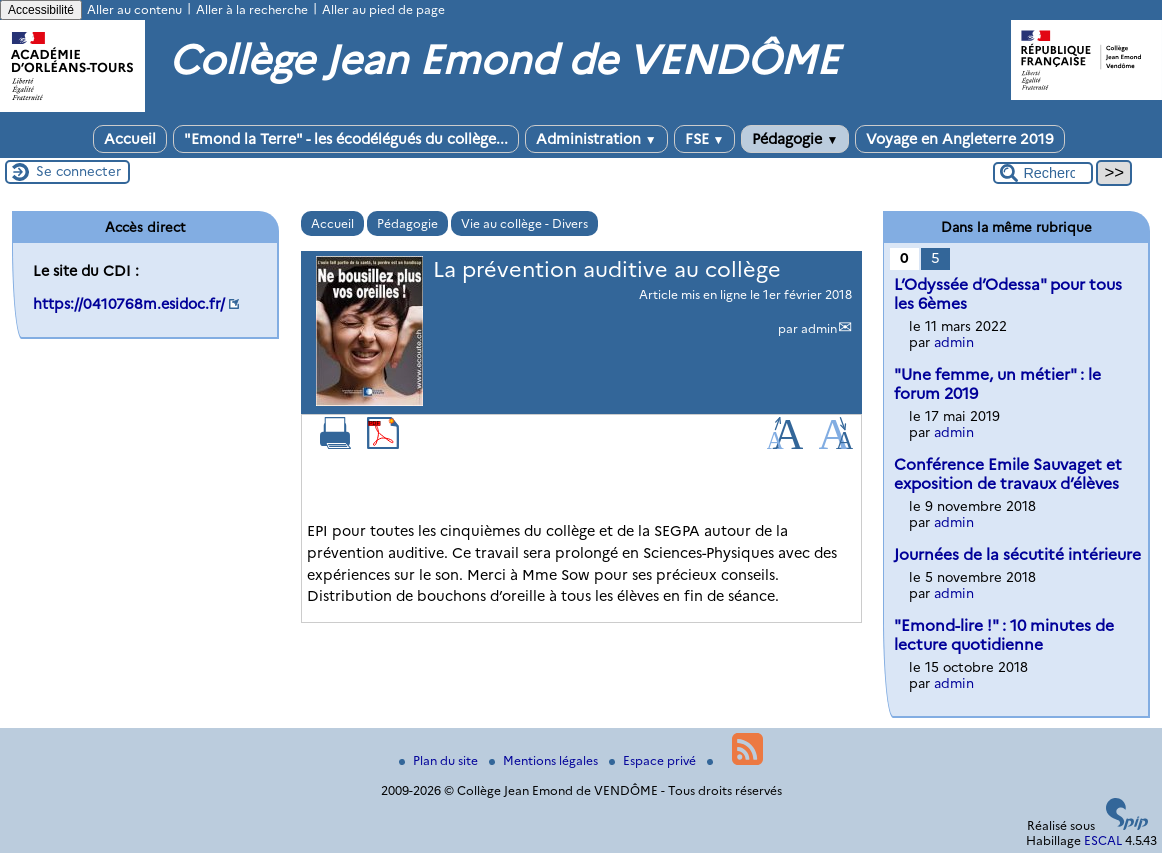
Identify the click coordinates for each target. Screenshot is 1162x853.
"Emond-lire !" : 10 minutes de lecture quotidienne (1004, 635)
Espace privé (654, 760)
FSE (705, 139)
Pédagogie (795, 139)
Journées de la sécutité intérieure (1017, 554)
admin (819, 328)
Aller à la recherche (252, 9)
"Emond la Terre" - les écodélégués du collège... (346, 139)
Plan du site (440, 760)
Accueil (130, 139)
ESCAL (1103, 840)
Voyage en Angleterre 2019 (960, 139)
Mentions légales (545, 760)
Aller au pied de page (383, 9)
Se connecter (78, 171)
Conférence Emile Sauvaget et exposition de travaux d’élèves (1008, 474)
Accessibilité (41, 10)
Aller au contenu (134, 9)
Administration (596, 139)
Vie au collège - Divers (524, 223)
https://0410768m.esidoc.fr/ (129, 304)
